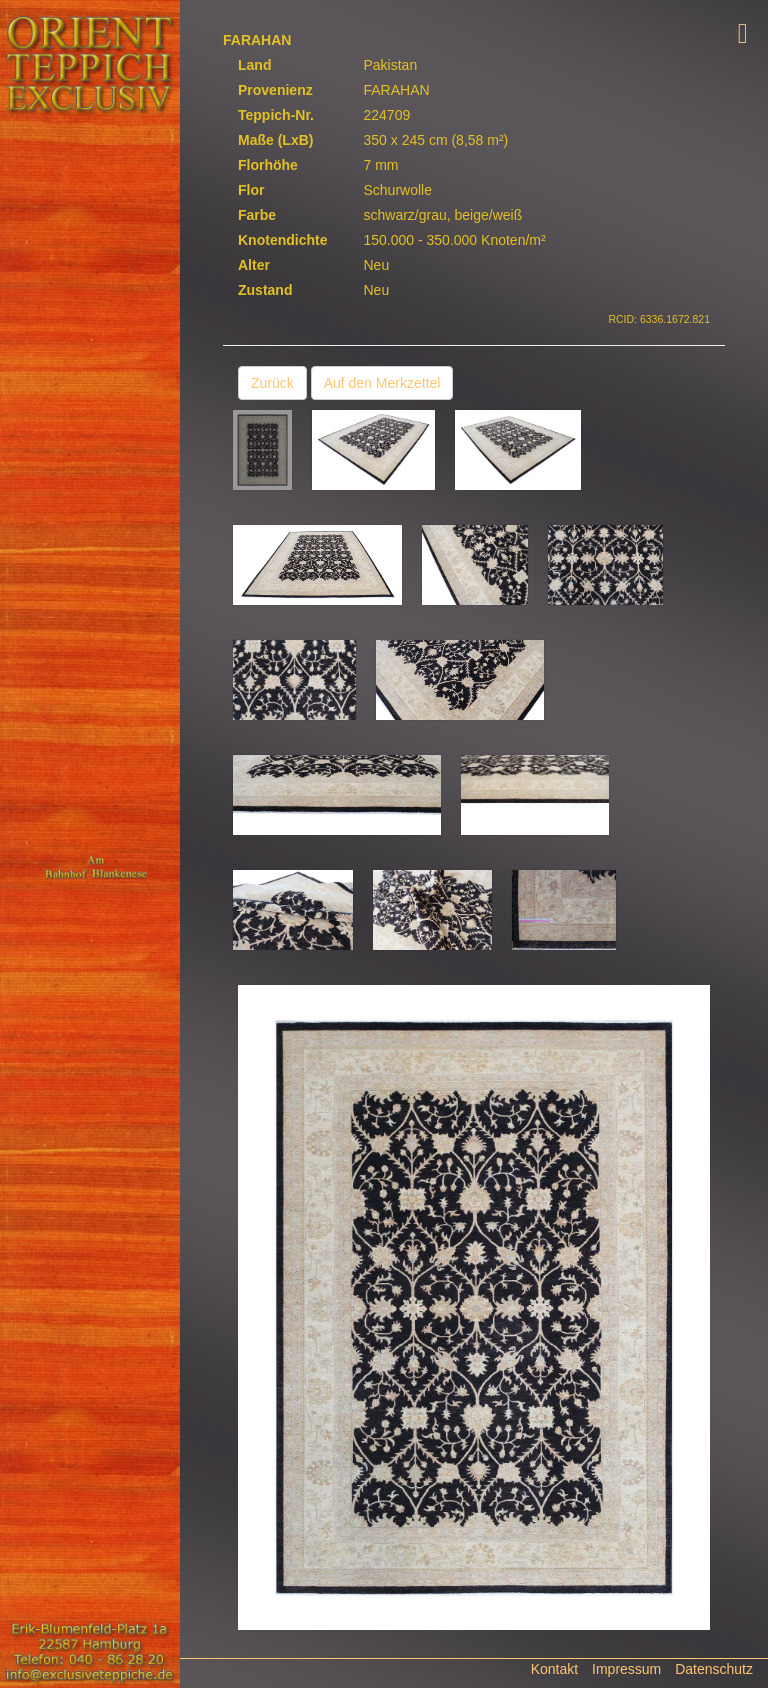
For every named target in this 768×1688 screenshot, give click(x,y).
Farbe (257, 215)
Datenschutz (714, 1669)
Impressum (626, 1669)
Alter (254, 265)
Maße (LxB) (275, 140)
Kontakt (554, 1669)
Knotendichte (282, 240)
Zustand (265, 290)
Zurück (272, 383)
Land (254, 65)
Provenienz (275, 90)
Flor (251, 190)
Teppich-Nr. (276, 115)
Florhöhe (268, 165)
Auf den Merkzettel (382, 383)
